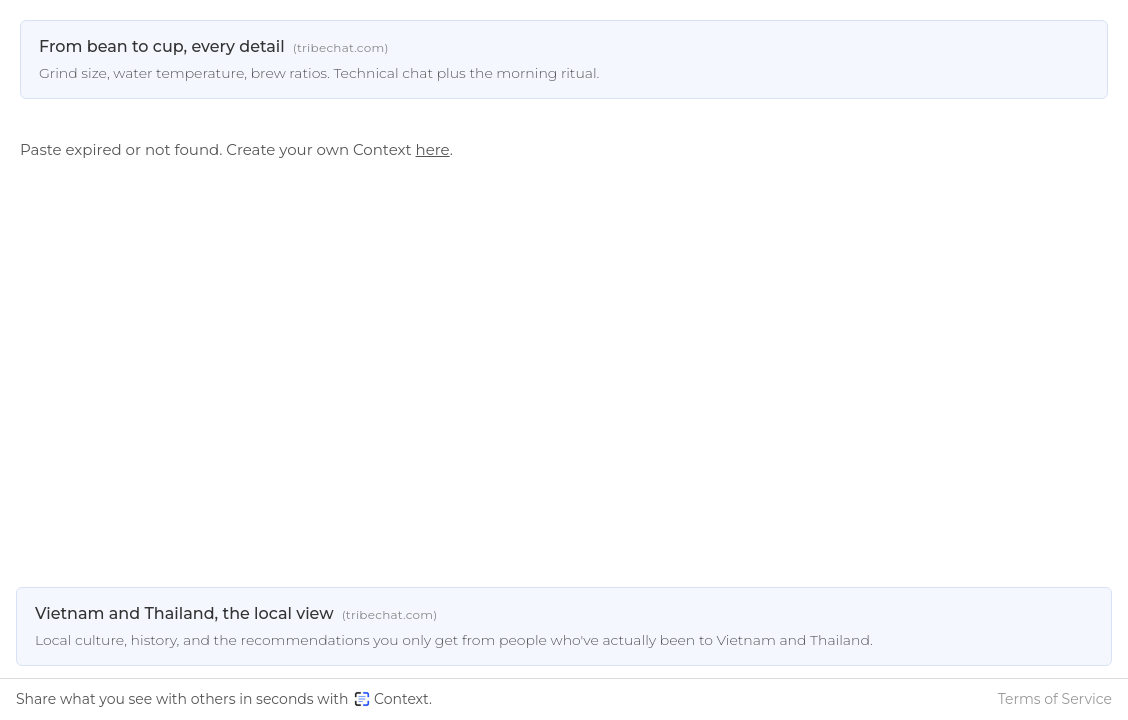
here (433, 149)
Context (391, 699)
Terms (1055, 699)
